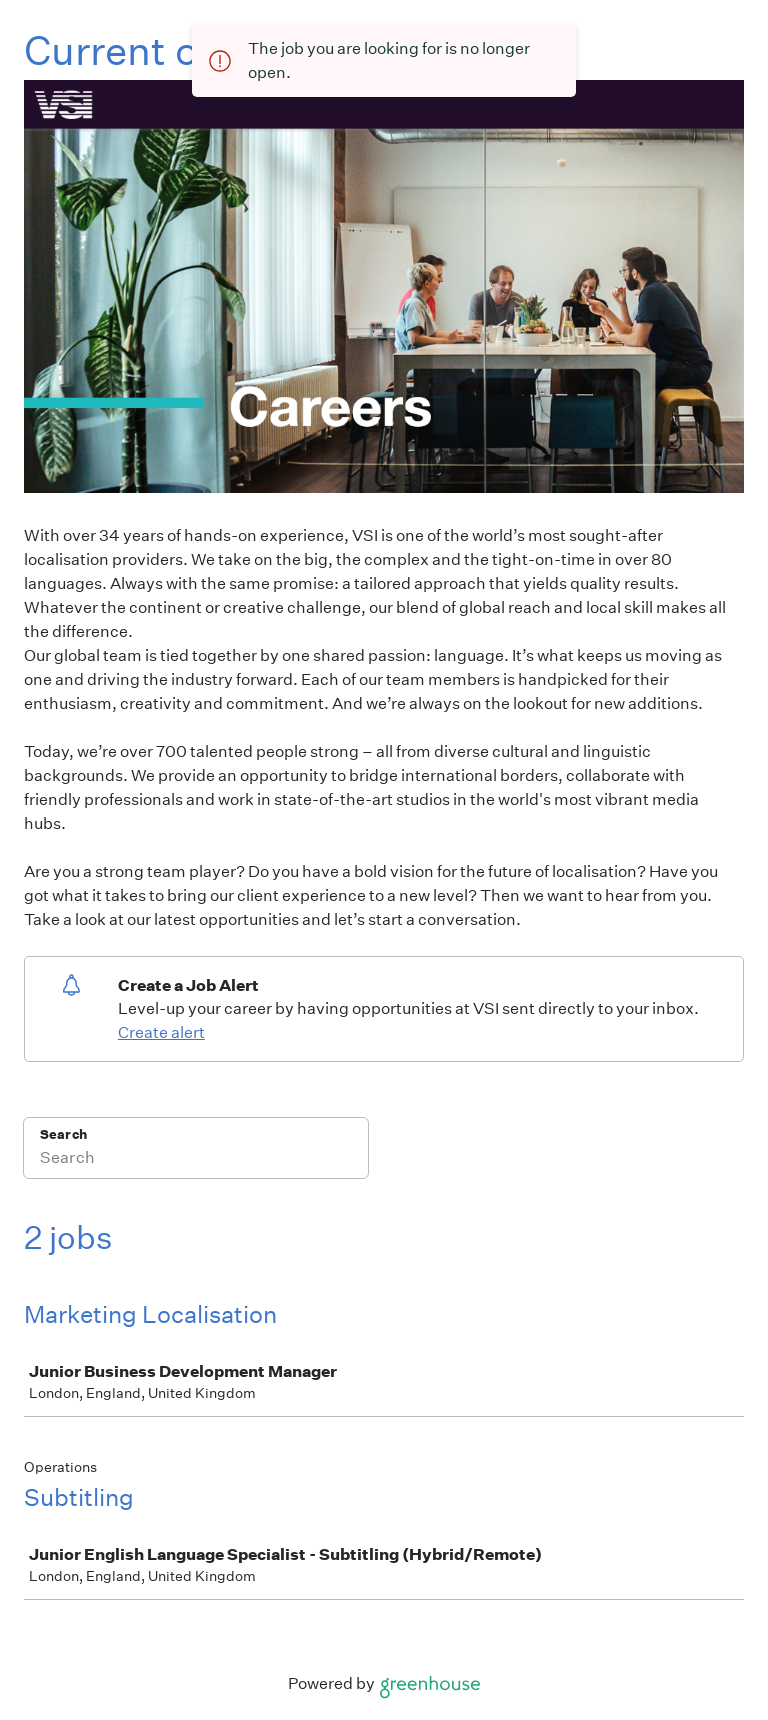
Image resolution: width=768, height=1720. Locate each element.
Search (63, 1134)
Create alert (161, 1032)
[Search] (196, 1161)
